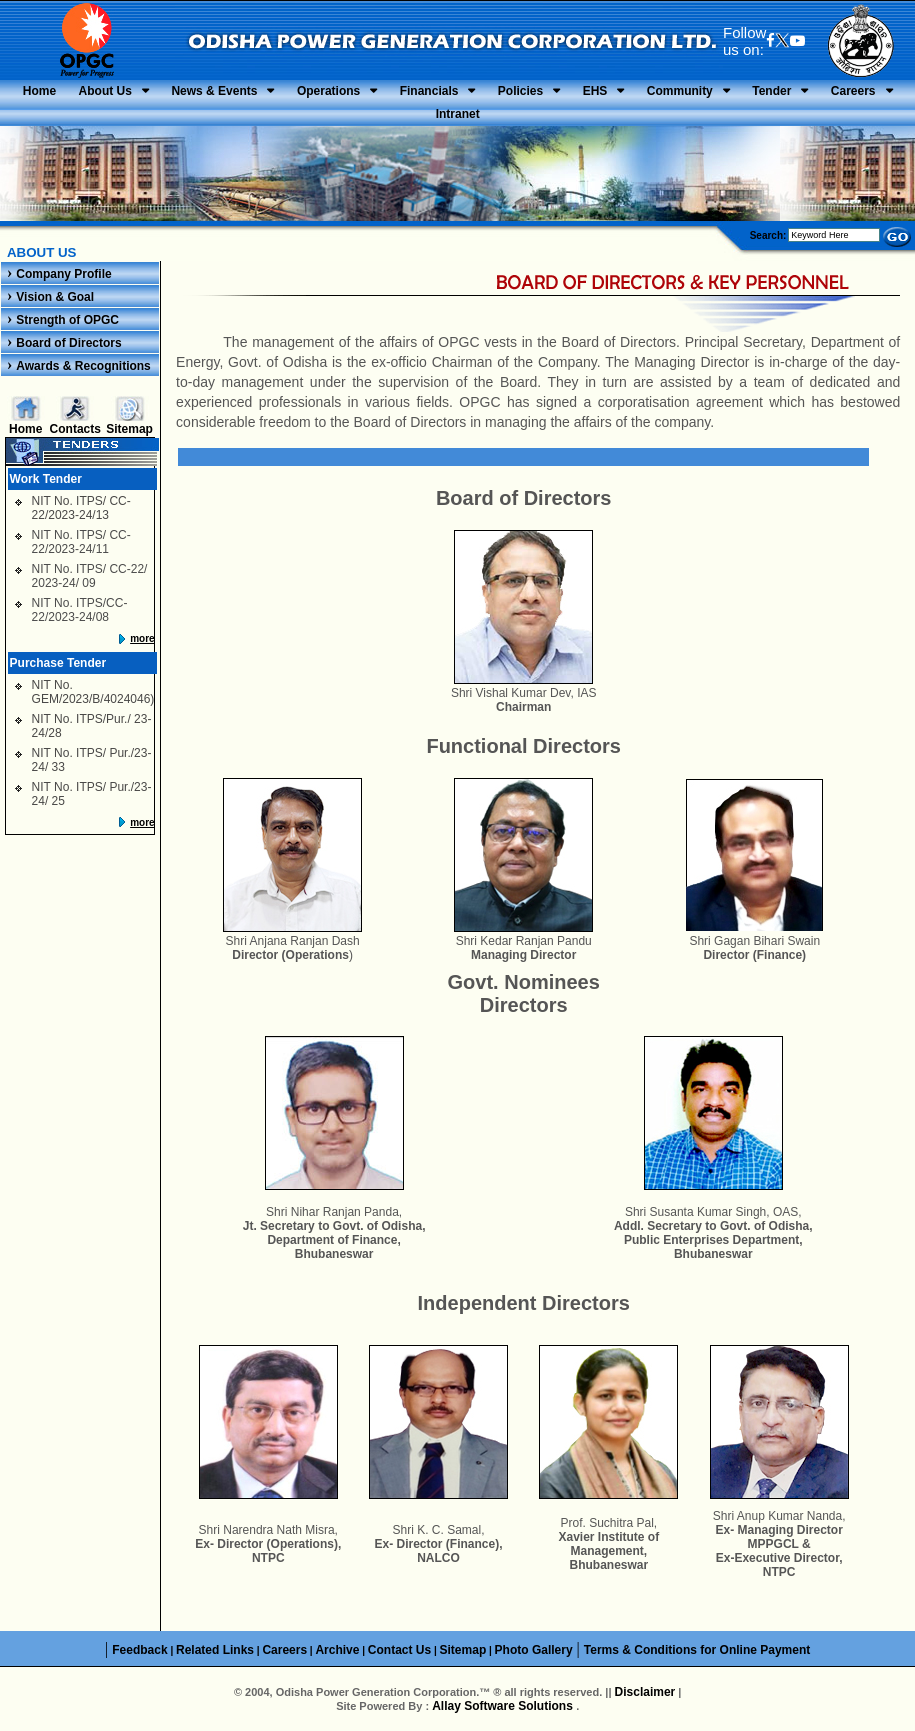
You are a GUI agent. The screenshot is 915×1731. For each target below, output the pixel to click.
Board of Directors (68, 343)
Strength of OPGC (67, 320)
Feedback (139, 1650)
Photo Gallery (534, 1650)
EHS (595, 91)
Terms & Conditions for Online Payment (697, 1650)
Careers (853, 91)
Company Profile (63, 274)
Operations (328, 91)
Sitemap (129, 429)
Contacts (75, 429)
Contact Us (399, 1650)
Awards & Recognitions (83, 366)
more (142, 638)
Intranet (458, 114)
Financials (429, 91)
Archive (337, 1650)
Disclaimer (645, 1692)
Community (680, 91)
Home (39, 91)
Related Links (215, 1650)
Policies (520, 91)
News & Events (214, 91)
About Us (105, 91)
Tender (771, 91)
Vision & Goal (55, 297)
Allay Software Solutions (504, 1706)
